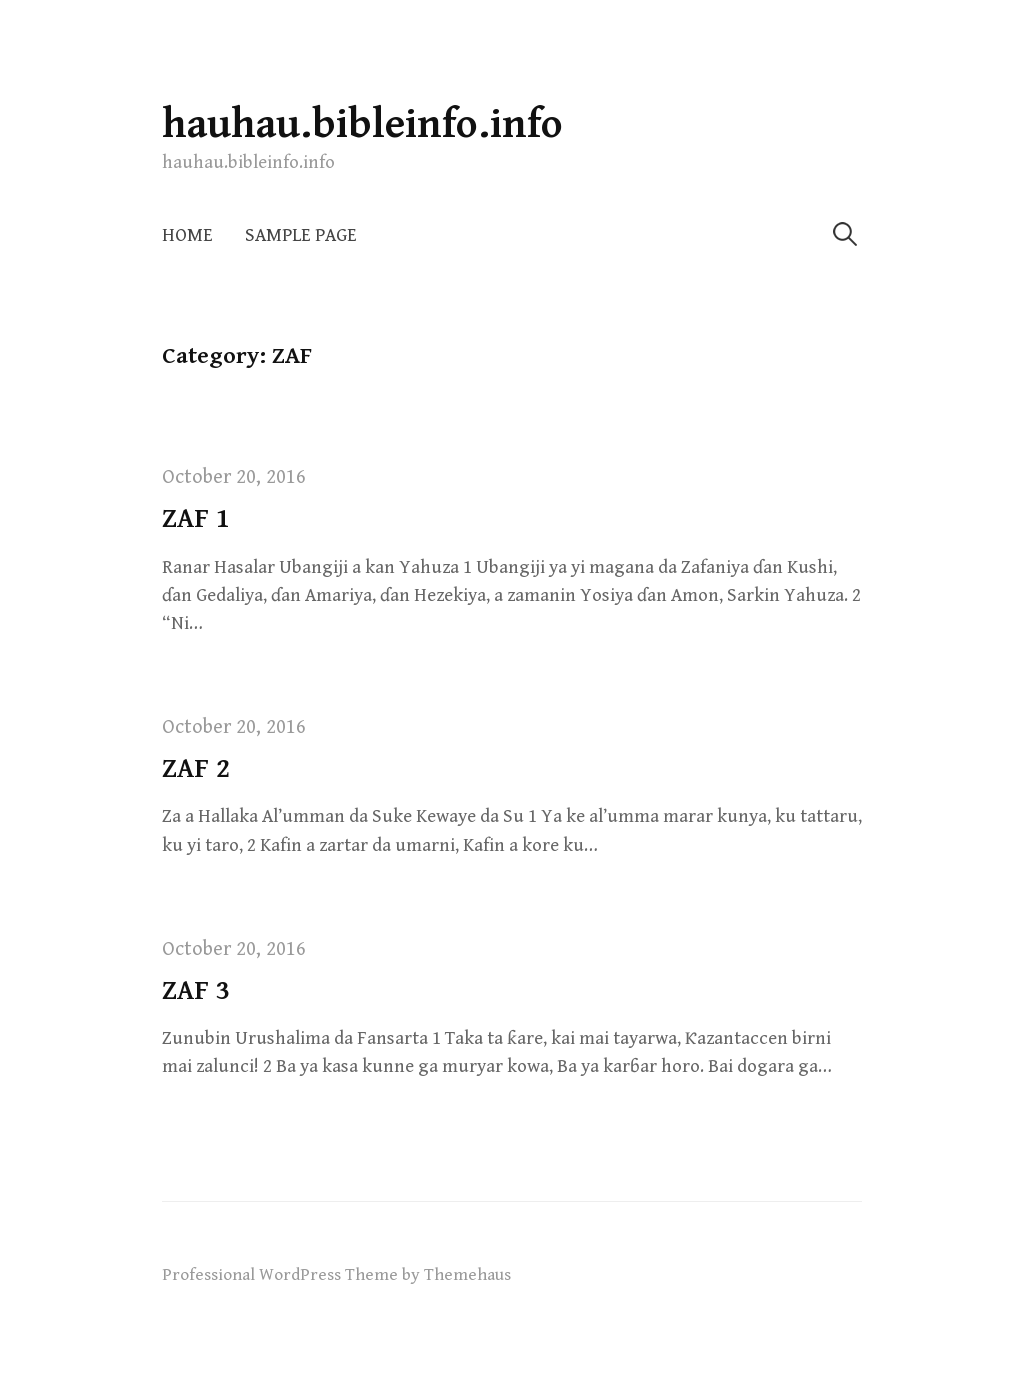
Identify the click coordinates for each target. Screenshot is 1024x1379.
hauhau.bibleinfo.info (362, 124)
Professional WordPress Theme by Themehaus (336, 1275)
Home (187, 235)
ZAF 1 (196, 519)
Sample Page (301, 235)
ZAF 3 (196, 991)
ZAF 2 (196, 769)
